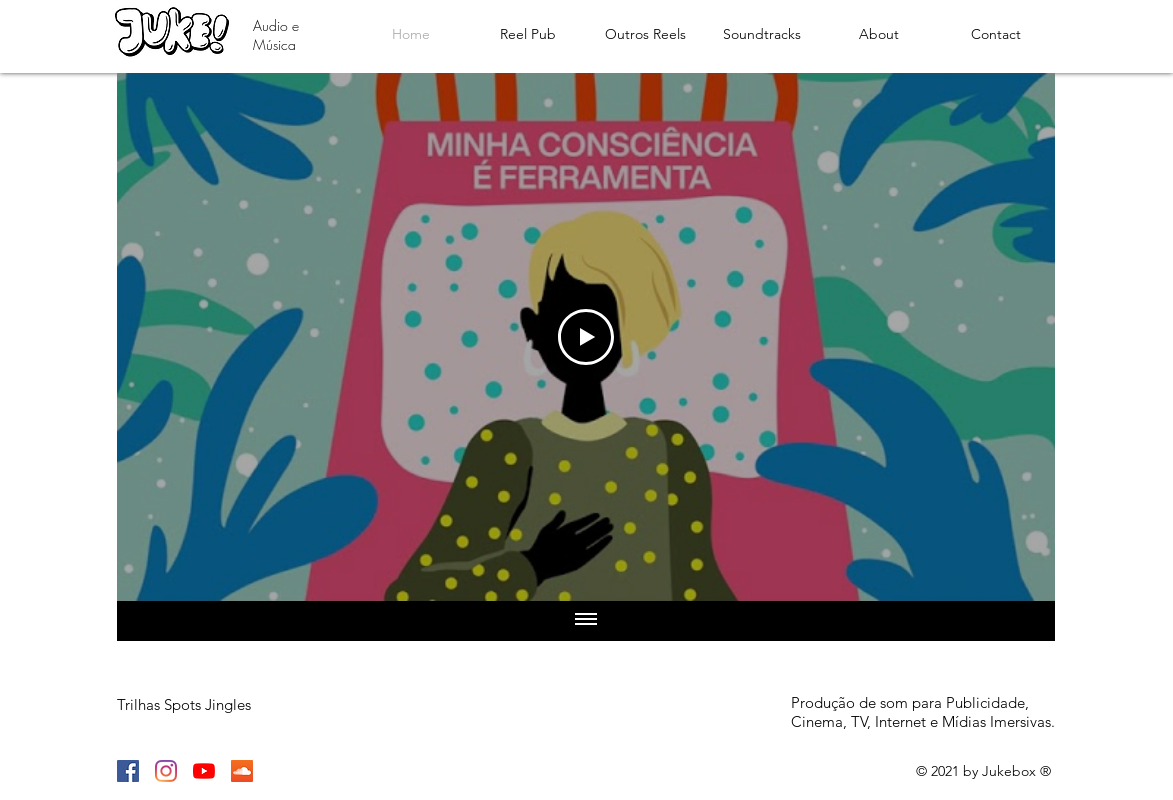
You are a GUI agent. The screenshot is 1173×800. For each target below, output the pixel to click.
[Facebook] (128, 771)
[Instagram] (166, 771)
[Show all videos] (586, 621)
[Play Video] (586, 337)
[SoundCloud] (242, 771)
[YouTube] (204, 771)
